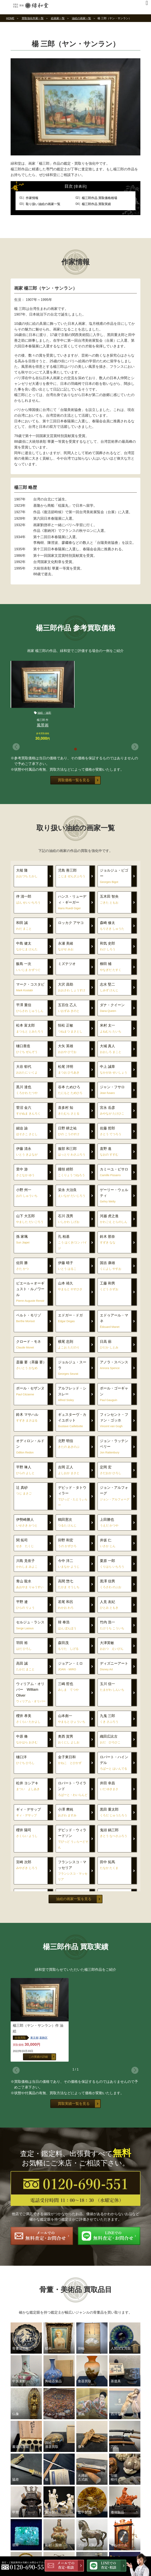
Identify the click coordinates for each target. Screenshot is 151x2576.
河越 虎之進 (113, 1217)
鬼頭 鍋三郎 (113, 1831)
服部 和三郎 (71, 1150)
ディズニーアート (114, 1664)
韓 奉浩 (67, 1623)
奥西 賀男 (68, 1737)
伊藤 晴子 (67, 1264)
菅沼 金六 (28, 1109)
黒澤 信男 (110, 1582)
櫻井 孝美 (28, 1717)
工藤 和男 (109, 1284)
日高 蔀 (109, 1342)
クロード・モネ (28, 1342)
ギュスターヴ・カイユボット (72, 1418)
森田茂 (68, 1644)
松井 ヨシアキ (28, 1784)
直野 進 (109, 1150)
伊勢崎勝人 (27, 1521)
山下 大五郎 (29, 1217)
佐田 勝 (22, 1264)
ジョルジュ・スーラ (72, 1366)
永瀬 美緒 (66, 944)
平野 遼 (25, 1603)
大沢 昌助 (71, 985)
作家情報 (32, 198)
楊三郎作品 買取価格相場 (99, 198)
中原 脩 (27, 1737)
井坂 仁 (107, 1541)
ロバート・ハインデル (114, 1761)
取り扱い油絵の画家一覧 (43, 204)
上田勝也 (109, 1521)
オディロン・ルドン (30, 1444)
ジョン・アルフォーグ (114, 1491)
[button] (75, 747)
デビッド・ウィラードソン (73, 1837)
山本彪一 (71, 1717)
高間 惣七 (68, 1582)
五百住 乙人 (68, 1006)
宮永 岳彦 (112, 1109)
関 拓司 (25, 1541)
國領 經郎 (71, 1170)
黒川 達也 (27, 1088)
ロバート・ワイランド (72, 1787)
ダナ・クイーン (112, 1006)
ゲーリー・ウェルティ (114, 1193)
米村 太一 (110, 1026)
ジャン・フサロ (112, 1088)
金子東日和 (70, 1758)
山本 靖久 (70, 1284)
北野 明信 (68, 1442)
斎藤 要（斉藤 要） (31, 1363)
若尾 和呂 (66, 1603)
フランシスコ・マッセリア (72, 1869)
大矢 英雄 (67, 1047)
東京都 (34, 2036)
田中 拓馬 (109, 1863)
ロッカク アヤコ (71, 921)
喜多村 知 (68, 1109)
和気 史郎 (107, 944)
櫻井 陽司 (27, 1831)
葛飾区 (43, 2036)
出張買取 (20, 2036)
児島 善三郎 (71, 871)
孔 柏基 (72, 1240)
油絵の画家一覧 (81, 18)
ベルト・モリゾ (28, 1316)
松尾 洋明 (68, 1068)
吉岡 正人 (68, 1468)
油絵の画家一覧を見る (73, 1898)
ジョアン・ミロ (70, 1664)
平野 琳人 (25, 1468)
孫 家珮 (22, 1237)
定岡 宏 (110, 1468)
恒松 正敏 (70, 1026)
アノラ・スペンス (114, 1363)
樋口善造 (27, 1047)
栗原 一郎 (112, 1562)
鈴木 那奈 (107, 1237)
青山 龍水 (29, 1582)
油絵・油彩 (43, 711)
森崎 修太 (112, 924)
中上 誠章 (113, 1068)
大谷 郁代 (27, 1068)
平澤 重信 (29, 1006)
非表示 (80, 186)
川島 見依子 (27, 1562)
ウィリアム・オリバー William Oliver (31, 1691)
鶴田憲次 (67, 1521)
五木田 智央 (109, 898)
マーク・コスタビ (30, 985)
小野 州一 (27, 1191)
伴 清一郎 (28, 898)
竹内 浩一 (112, 1623)
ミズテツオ (67, 962)
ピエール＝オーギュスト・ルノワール (30, 1290)
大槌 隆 (27, 871)
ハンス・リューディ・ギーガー (72, 900)
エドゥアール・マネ (114, 1319)
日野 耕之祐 (68, 1129)
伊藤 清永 (27, 1150)
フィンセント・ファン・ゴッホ (114, 1418)
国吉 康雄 (110, 1264)
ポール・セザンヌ (30, 1389)
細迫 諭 (27, 1129)
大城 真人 (110, 1047)
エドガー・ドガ (70, 1316)
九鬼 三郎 (109, 1717)
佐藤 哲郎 (110, 1129)
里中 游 (25, 1170)
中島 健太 (27, 944)
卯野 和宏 (67, 1541)
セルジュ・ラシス (30, 1623)
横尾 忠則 (68, 1342)
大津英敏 (111, 1644)
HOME (10, 18)
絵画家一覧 (58, 18)
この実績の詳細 (38, 2055)
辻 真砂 (24, 1489)
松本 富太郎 (29, 1026)
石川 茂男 (68, 1217)
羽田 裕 (24, 1644)
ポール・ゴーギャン (114, 1392)
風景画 (41, 723)
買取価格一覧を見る (74, 779)
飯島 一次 (28, 965)
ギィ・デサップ (28, 1811)
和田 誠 (24, 924)
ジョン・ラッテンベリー (114, 1444)
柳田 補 (110, 965)
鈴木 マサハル (27, 1416)
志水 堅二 (109, 985)
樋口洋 (25, 1758)
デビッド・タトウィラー (72, 1494)
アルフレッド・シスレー (72, 1392)
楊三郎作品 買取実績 (96, 204)
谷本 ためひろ (70, 1088)
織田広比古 (110, 1737)
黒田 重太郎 (113, 1811)
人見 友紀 (109, 1603)
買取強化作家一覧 (33, 18)
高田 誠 (25, 1664)
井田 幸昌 (109, 1784)
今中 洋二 (68, 1562)
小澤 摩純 (67, 1811)
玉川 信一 (112, 1685)
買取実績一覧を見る (74, 2102)
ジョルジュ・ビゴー (114, 874)
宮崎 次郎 (27, 1863)
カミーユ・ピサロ (114, 1170)
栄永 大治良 (71, 1191)
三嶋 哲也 (68, 1685)
